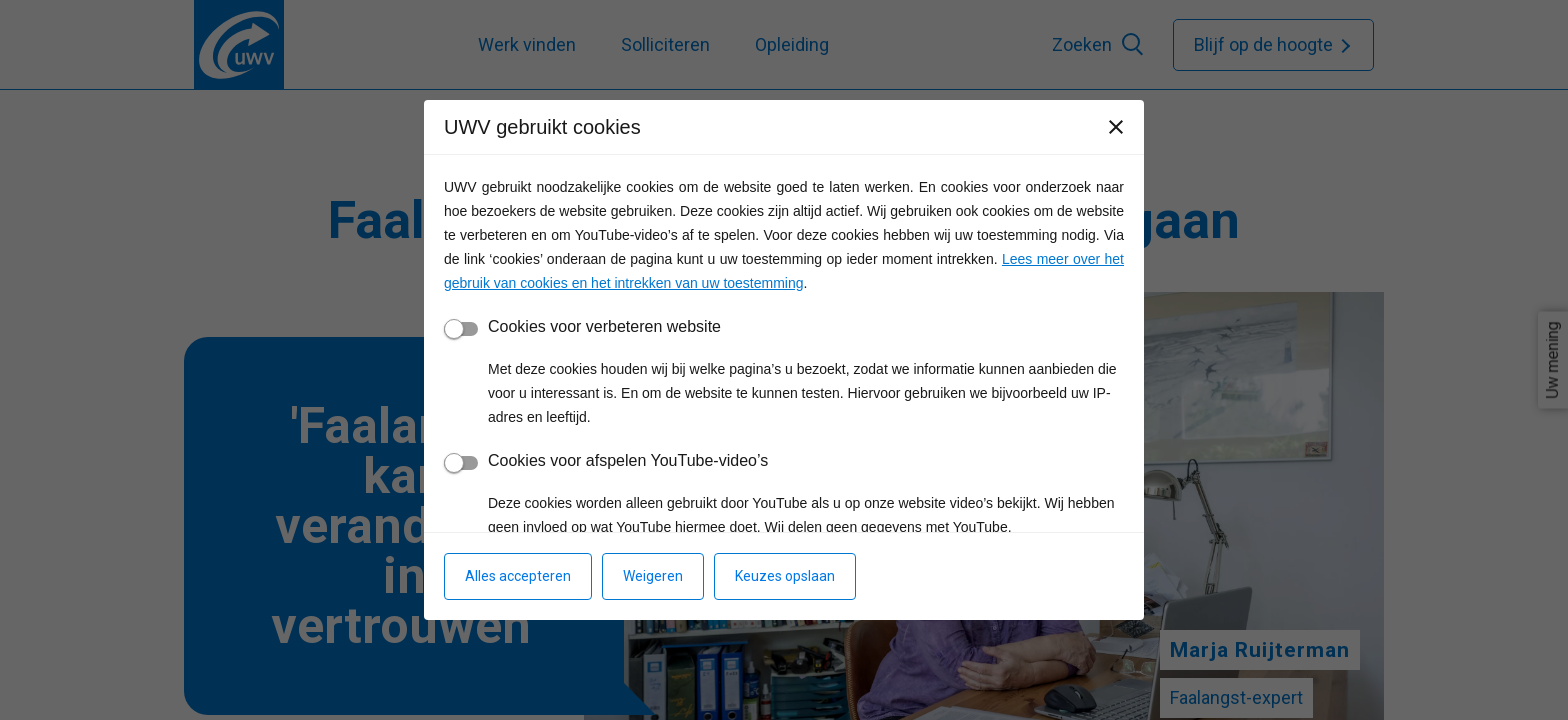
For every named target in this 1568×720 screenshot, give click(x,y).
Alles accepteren (518, 576)
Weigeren (653, 576)
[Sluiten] (1116, 127)
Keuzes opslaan (785, 576)
